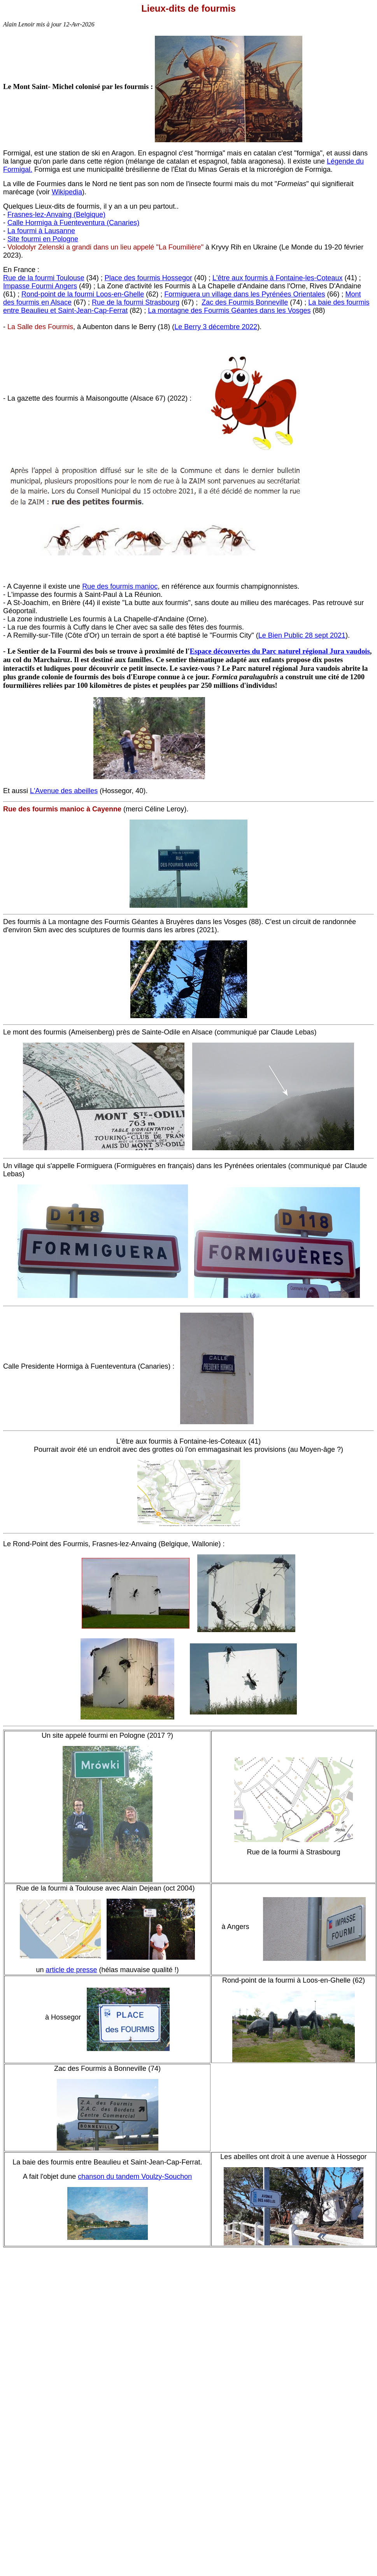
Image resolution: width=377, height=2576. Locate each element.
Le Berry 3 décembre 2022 (215, 327)
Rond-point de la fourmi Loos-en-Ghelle (82, 294)
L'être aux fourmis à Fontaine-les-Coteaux (277, 278)
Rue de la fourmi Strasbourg (135, 302)
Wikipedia (67, 192)
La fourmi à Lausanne (41, 231)
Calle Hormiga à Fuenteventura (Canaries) (73, 223)
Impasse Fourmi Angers (40, 286)
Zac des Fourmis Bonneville (245, 302)
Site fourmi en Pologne (42, 239)
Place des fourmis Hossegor (148, 278)
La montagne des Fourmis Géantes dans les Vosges (229, 310)
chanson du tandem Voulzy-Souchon (135, 2176)
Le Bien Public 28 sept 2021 (301, 635)
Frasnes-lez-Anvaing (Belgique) (56, 214)
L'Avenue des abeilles (64, 791)
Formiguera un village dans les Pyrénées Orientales (244, 294)
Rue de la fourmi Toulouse (43, 278)
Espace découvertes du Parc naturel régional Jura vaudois (280, 651)
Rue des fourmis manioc (120, 586)
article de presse (71, 1970)
